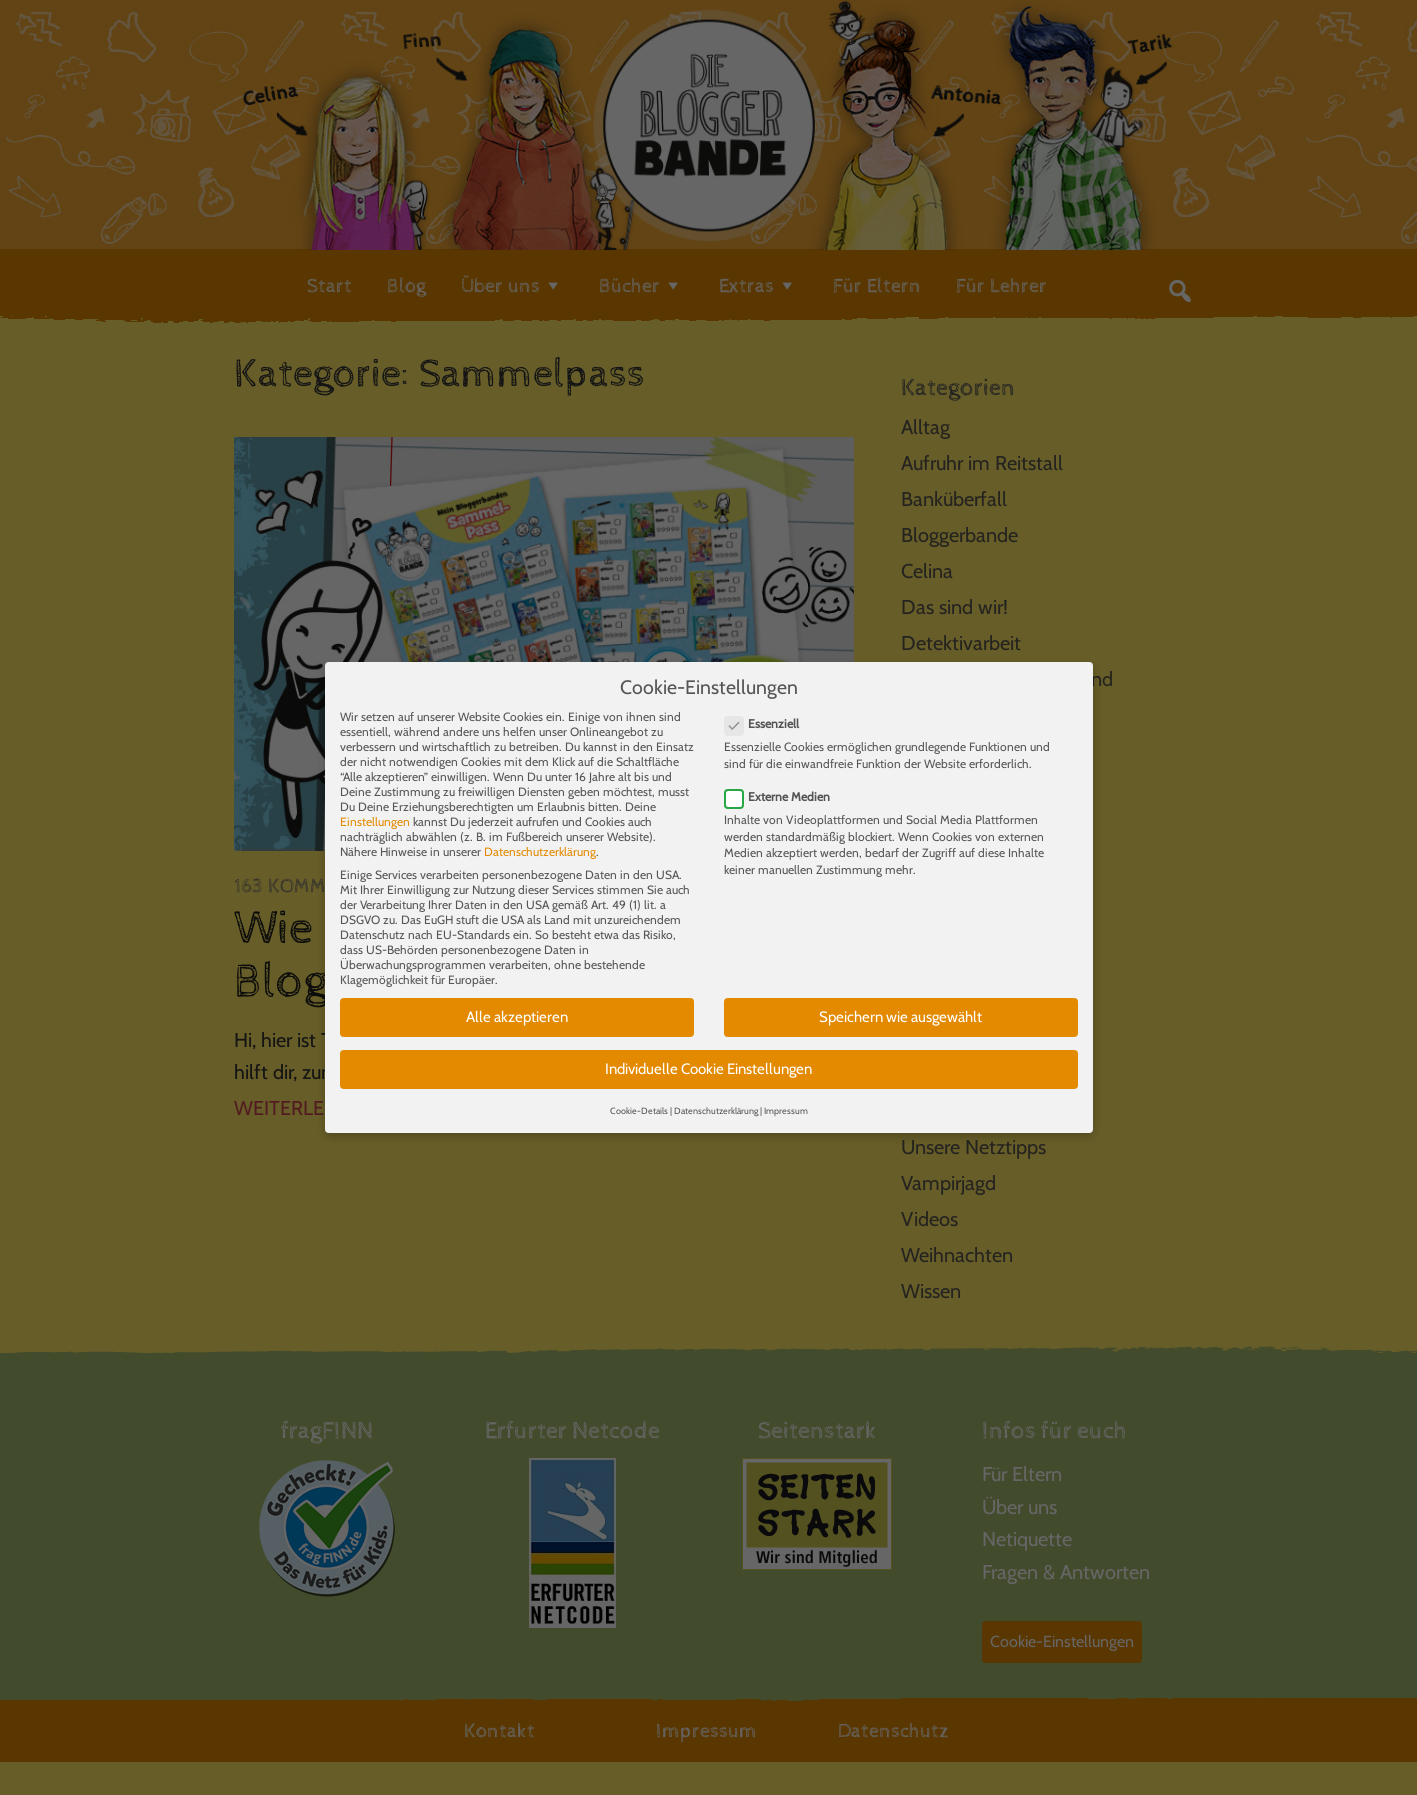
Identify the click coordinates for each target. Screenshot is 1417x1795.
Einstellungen (375, 805)
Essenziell (768, 707)
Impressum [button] (786, 1094)
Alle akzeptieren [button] (517, 1001)
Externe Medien (783, 780)
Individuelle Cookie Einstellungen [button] (708, 1053)
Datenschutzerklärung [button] (716, 1094)
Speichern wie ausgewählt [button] (900, 1001)
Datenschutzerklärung (540, 835)
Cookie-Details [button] (639, 1094)
